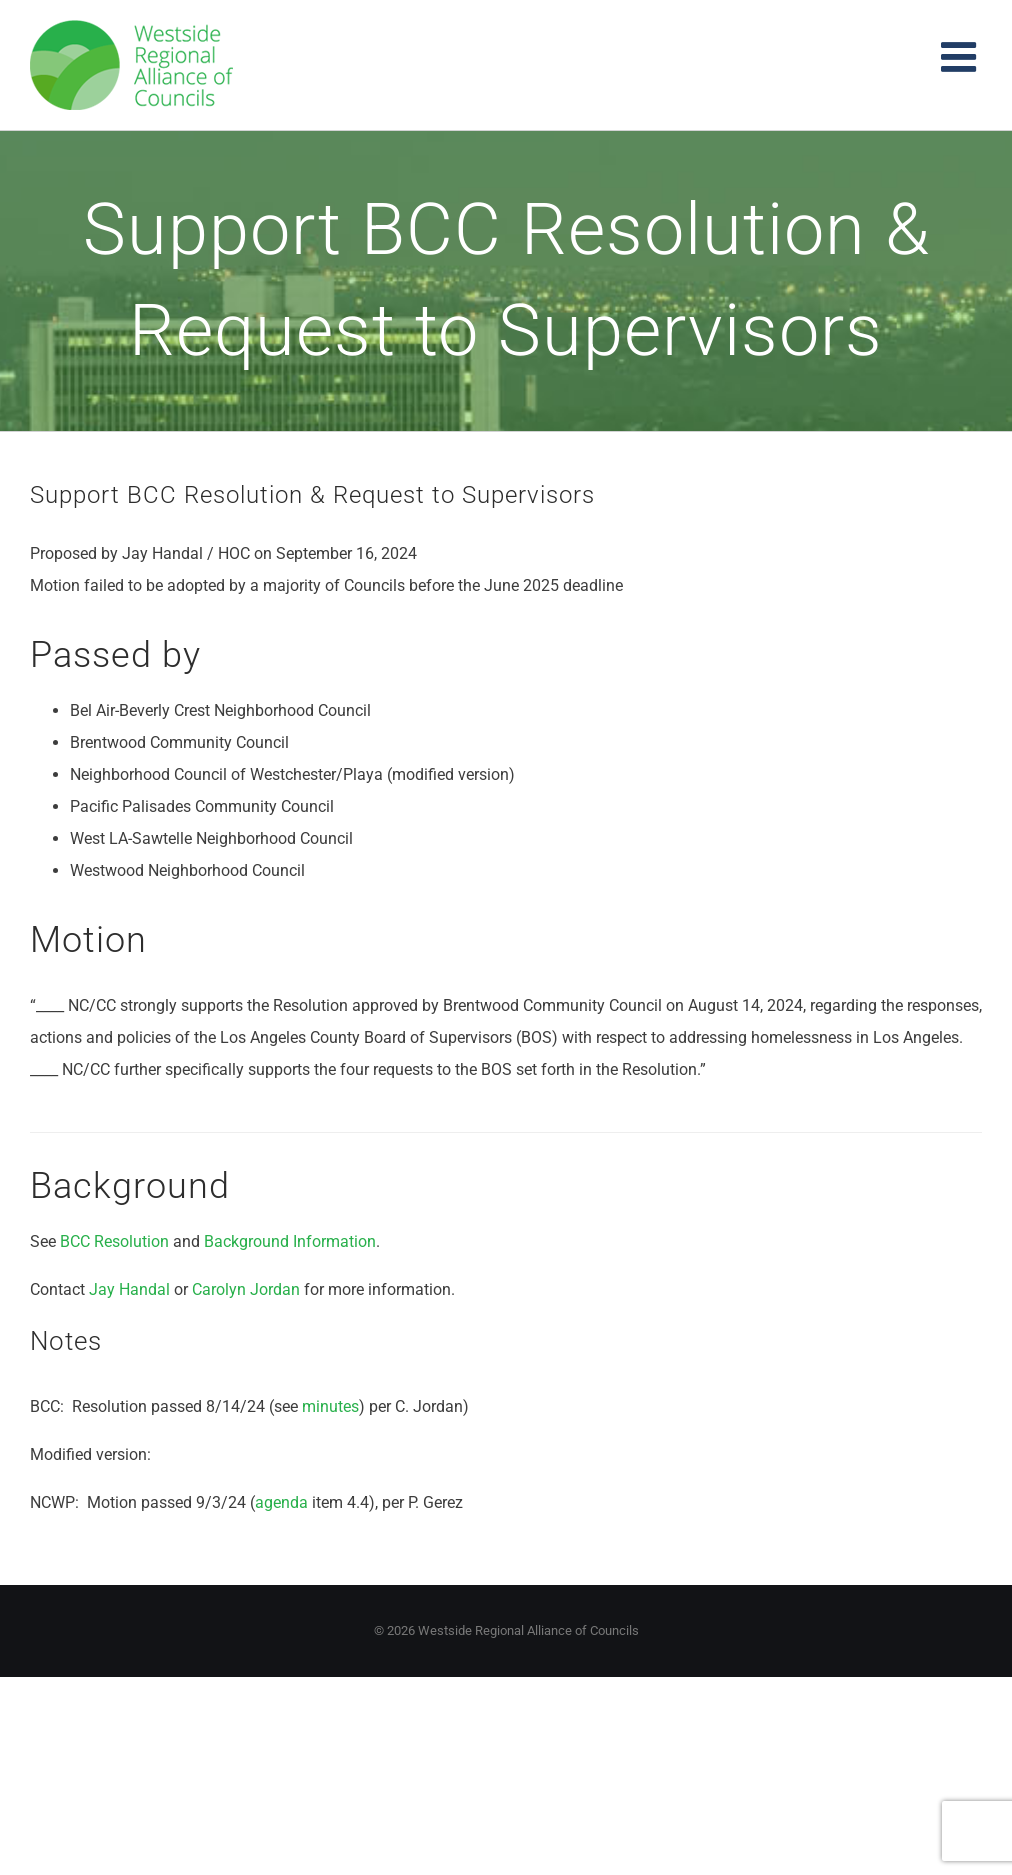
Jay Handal (129, 1289)
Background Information (290, 1241)
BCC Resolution (114, 1241)
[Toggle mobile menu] (961, 56)
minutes (330, 1406)
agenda (281, 1502)
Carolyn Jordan (246, 1289)
